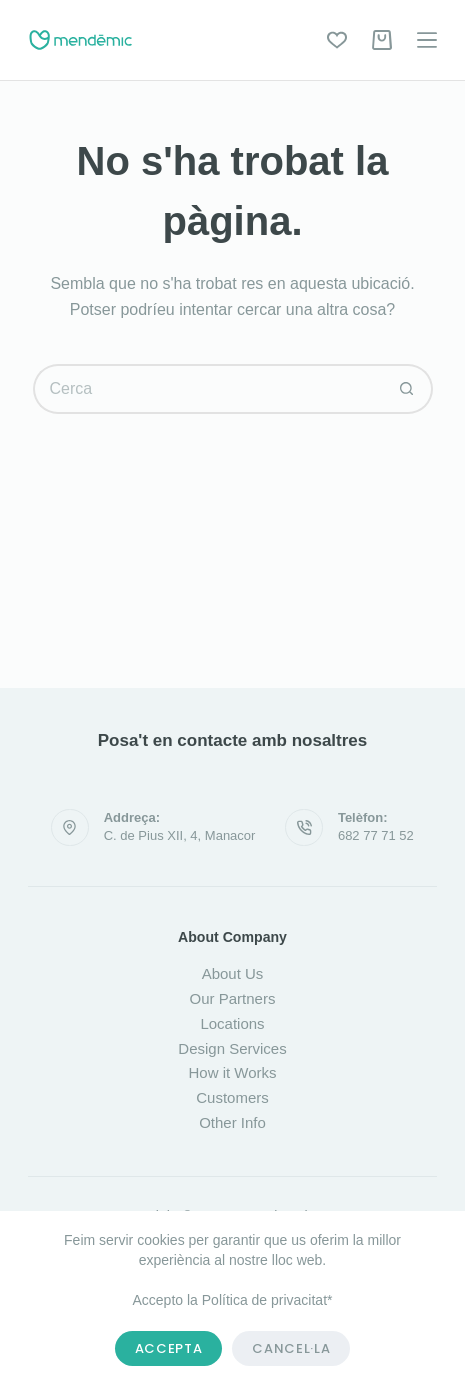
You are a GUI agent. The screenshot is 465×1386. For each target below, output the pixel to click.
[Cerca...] (208, 389)
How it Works (232, 1072)
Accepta (169, 1348)
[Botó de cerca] (408, 389)
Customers (232, 1097)
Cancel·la (291, 1348)
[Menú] (427, 40)
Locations (232, 1023)
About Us (233, 973)
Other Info (232, 1122)
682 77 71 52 (376, 835)
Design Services (232, 1048)
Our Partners (233, 998)
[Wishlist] (337, 40)
